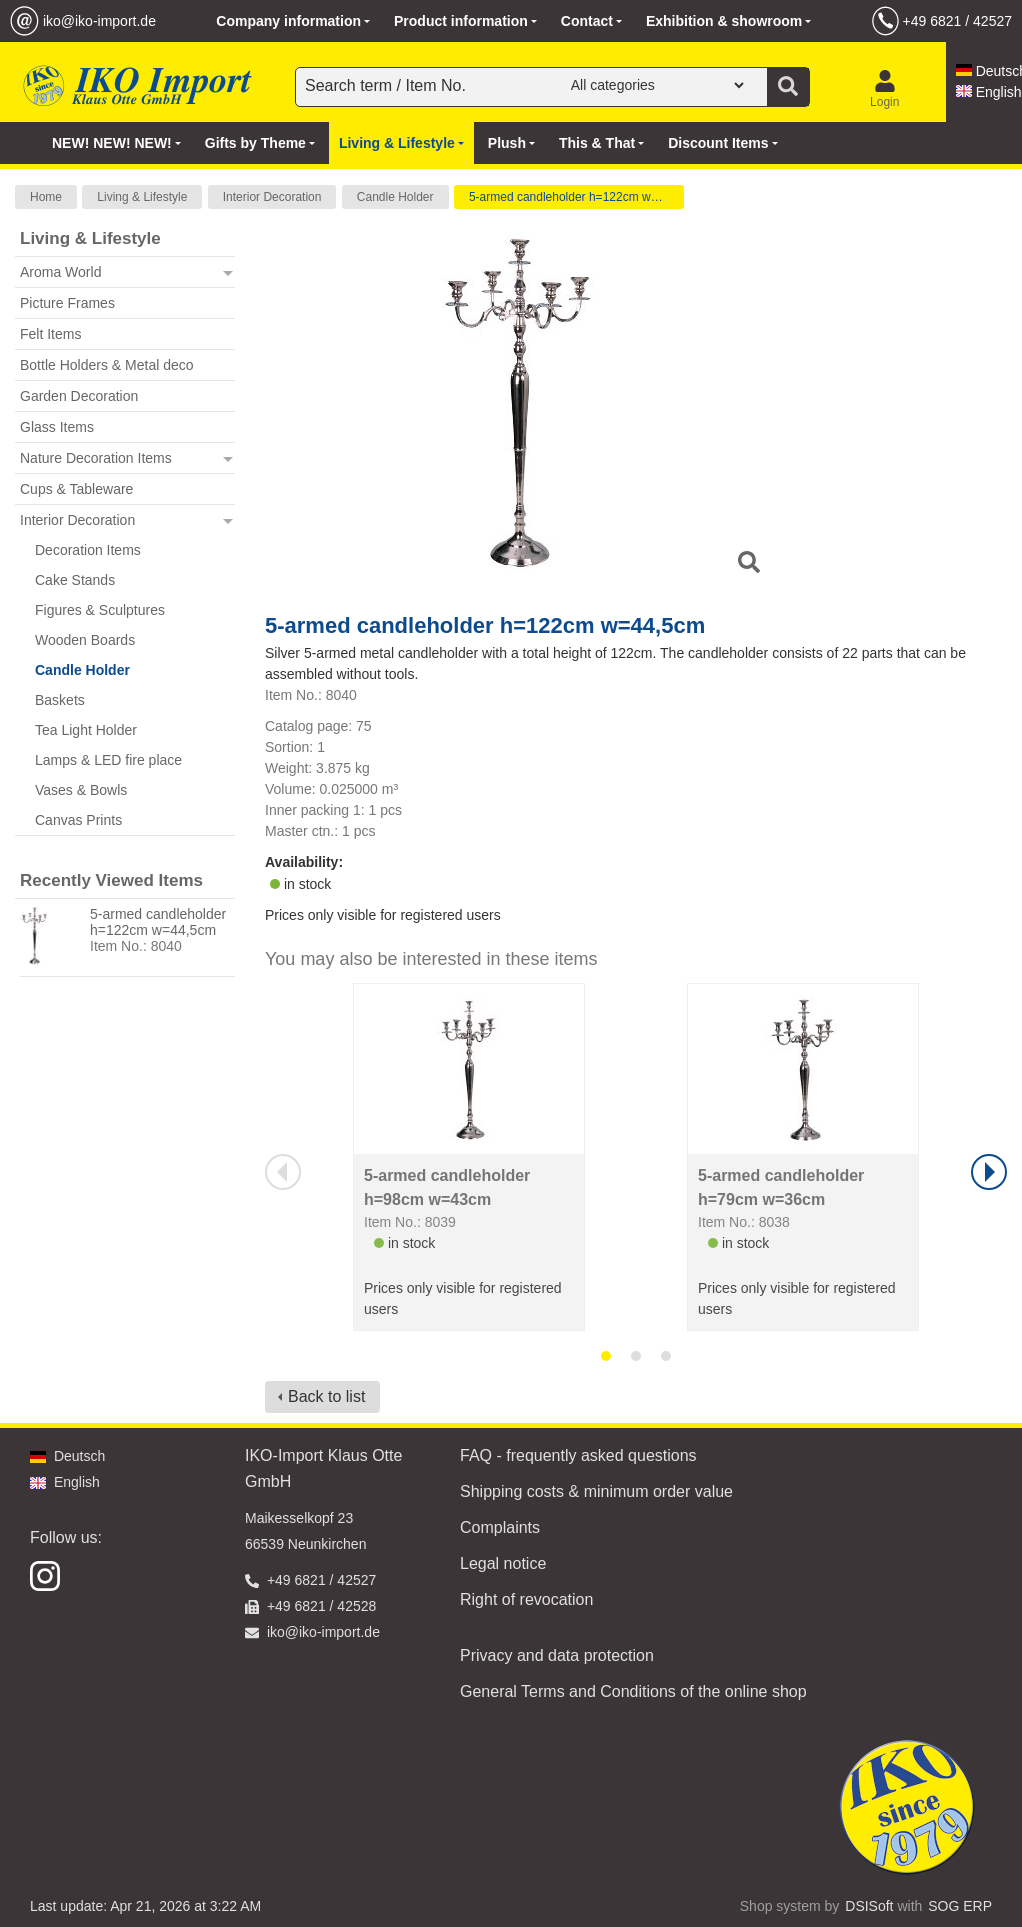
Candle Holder (395, 197)
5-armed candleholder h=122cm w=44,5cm (576, 197)
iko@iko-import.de (99, 21)
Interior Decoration (272, 197)
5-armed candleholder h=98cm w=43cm (447, 1187)
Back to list (326, 1396)
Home (46, 197)
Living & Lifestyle (142, 197)
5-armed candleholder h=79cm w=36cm (781, 1187)
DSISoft (869, 1906)
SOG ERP (960, 1906)
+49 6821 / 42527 (957, 21)
